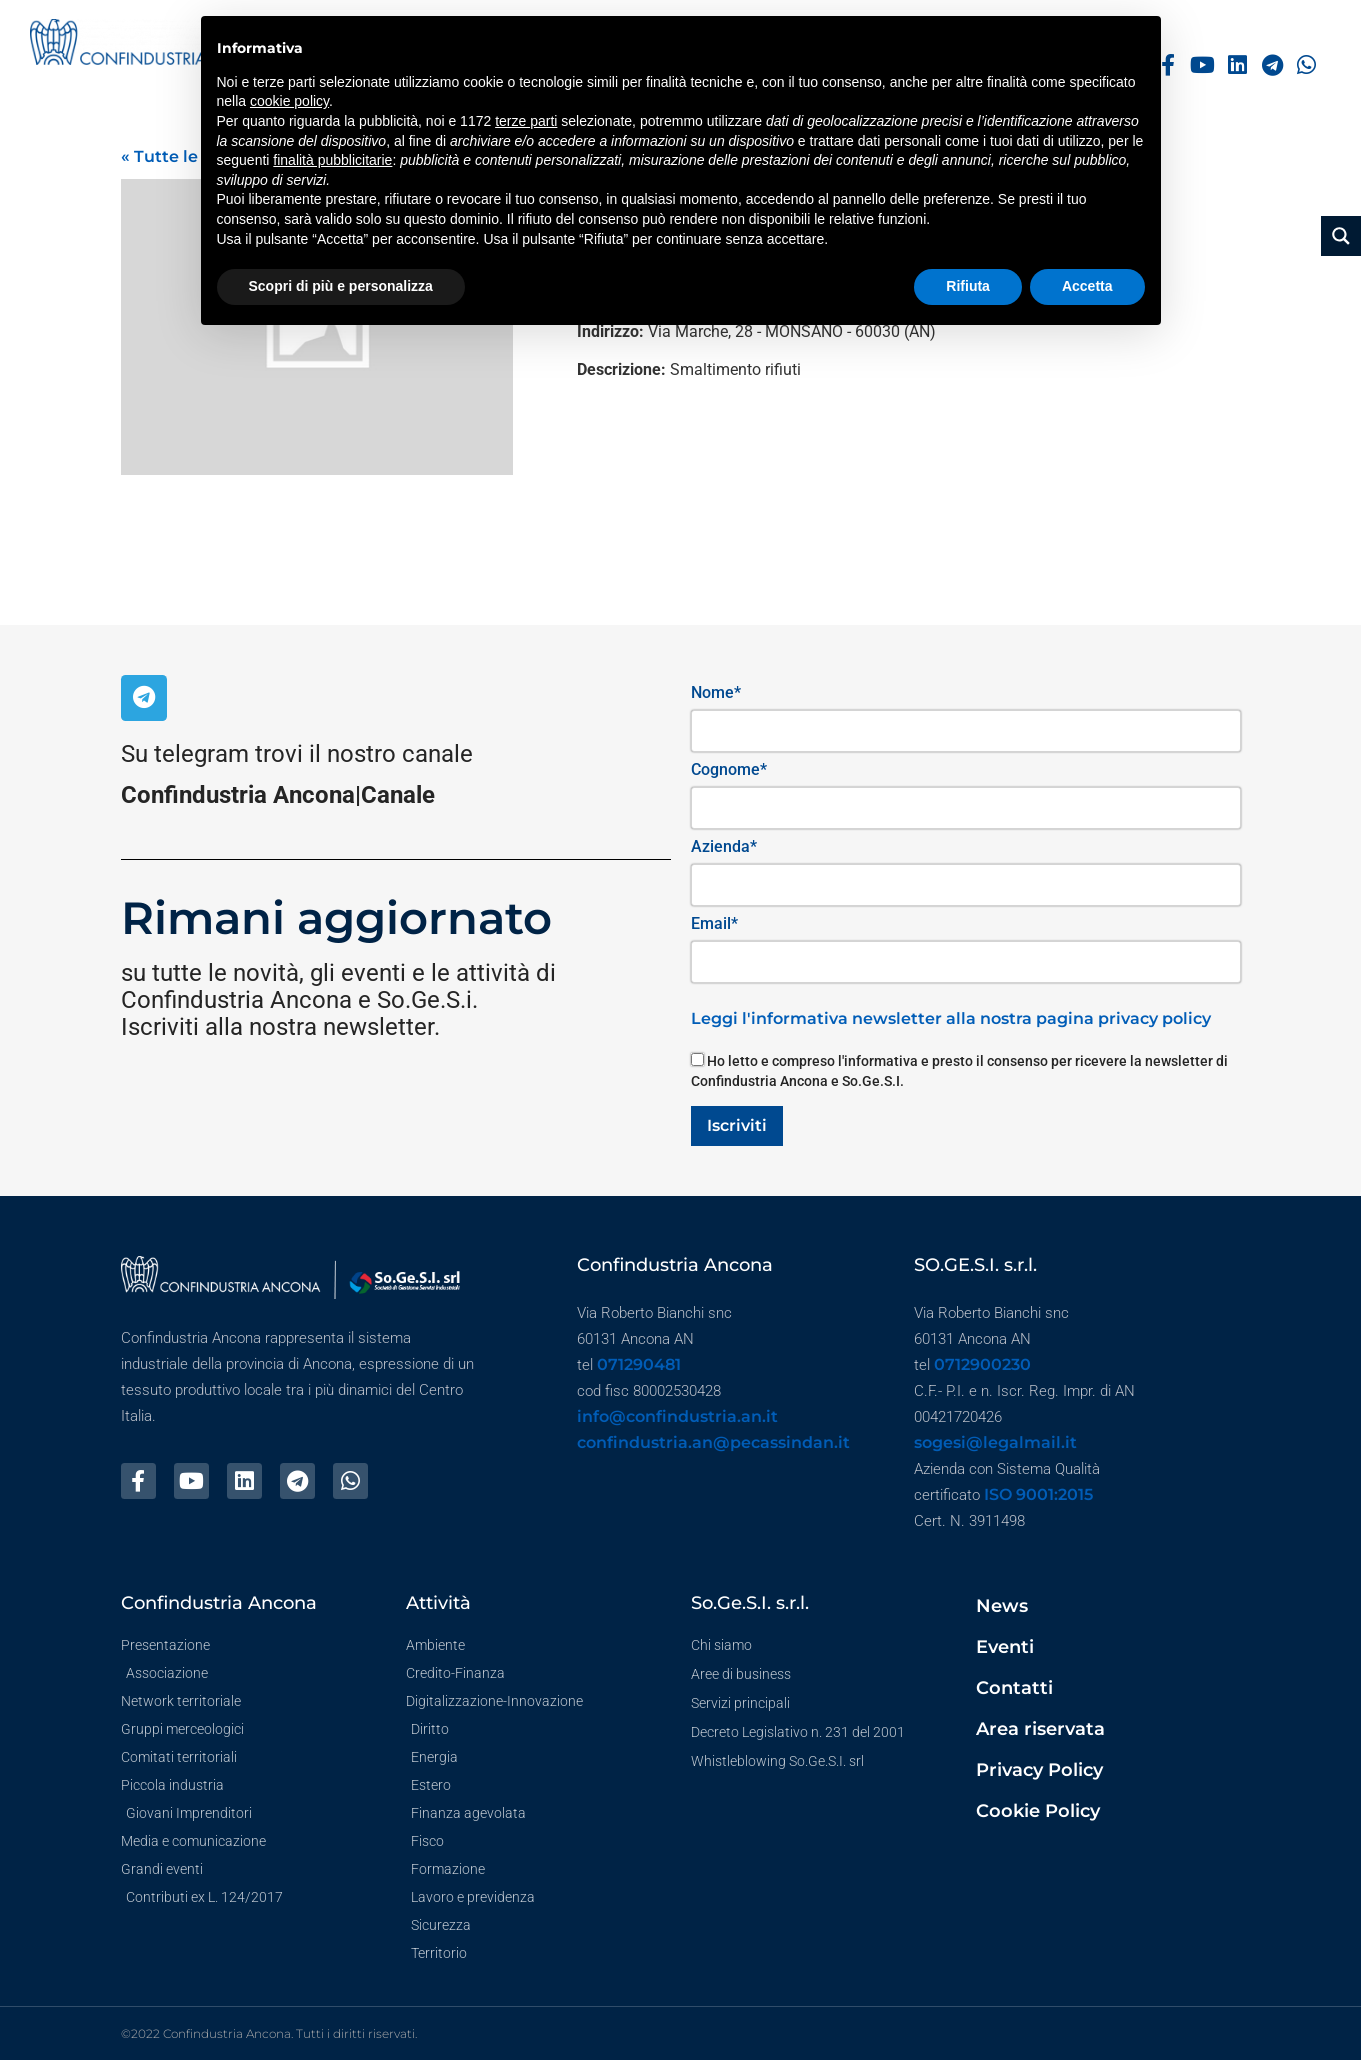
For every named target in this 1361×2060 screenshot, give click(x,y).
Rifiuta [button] (968, 286)
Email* (714, 923)
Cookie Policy (1038, 1811)
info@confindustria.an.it (677, 1416)
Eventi (1005, 1647)
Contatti (1014, 1688)
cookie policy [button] (289, 101)
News (1002, 1606)
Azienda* (724, 846)
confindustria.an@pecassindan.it (713, 1442)
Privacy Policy (1039, 1770)
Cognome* (729, 769)
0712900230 (982, 1364)
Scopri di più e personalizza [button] (341, 286)
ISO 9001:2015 (1038, 1494)
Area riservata (1040, 1729)
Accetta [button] (1087, 286)
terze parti (526, 121)
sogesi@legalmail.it (995, 1442)
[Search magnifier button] (1341, 236)
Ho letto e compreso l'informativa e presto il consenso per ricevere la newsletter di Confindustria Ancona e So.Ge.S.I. (959, 1071)
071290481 (639, 1364)
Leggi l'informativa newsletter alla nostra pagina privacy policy (951, 1018)
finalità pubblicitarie (332, 160)
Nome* (716, 692)
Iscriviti (737, 1125)
